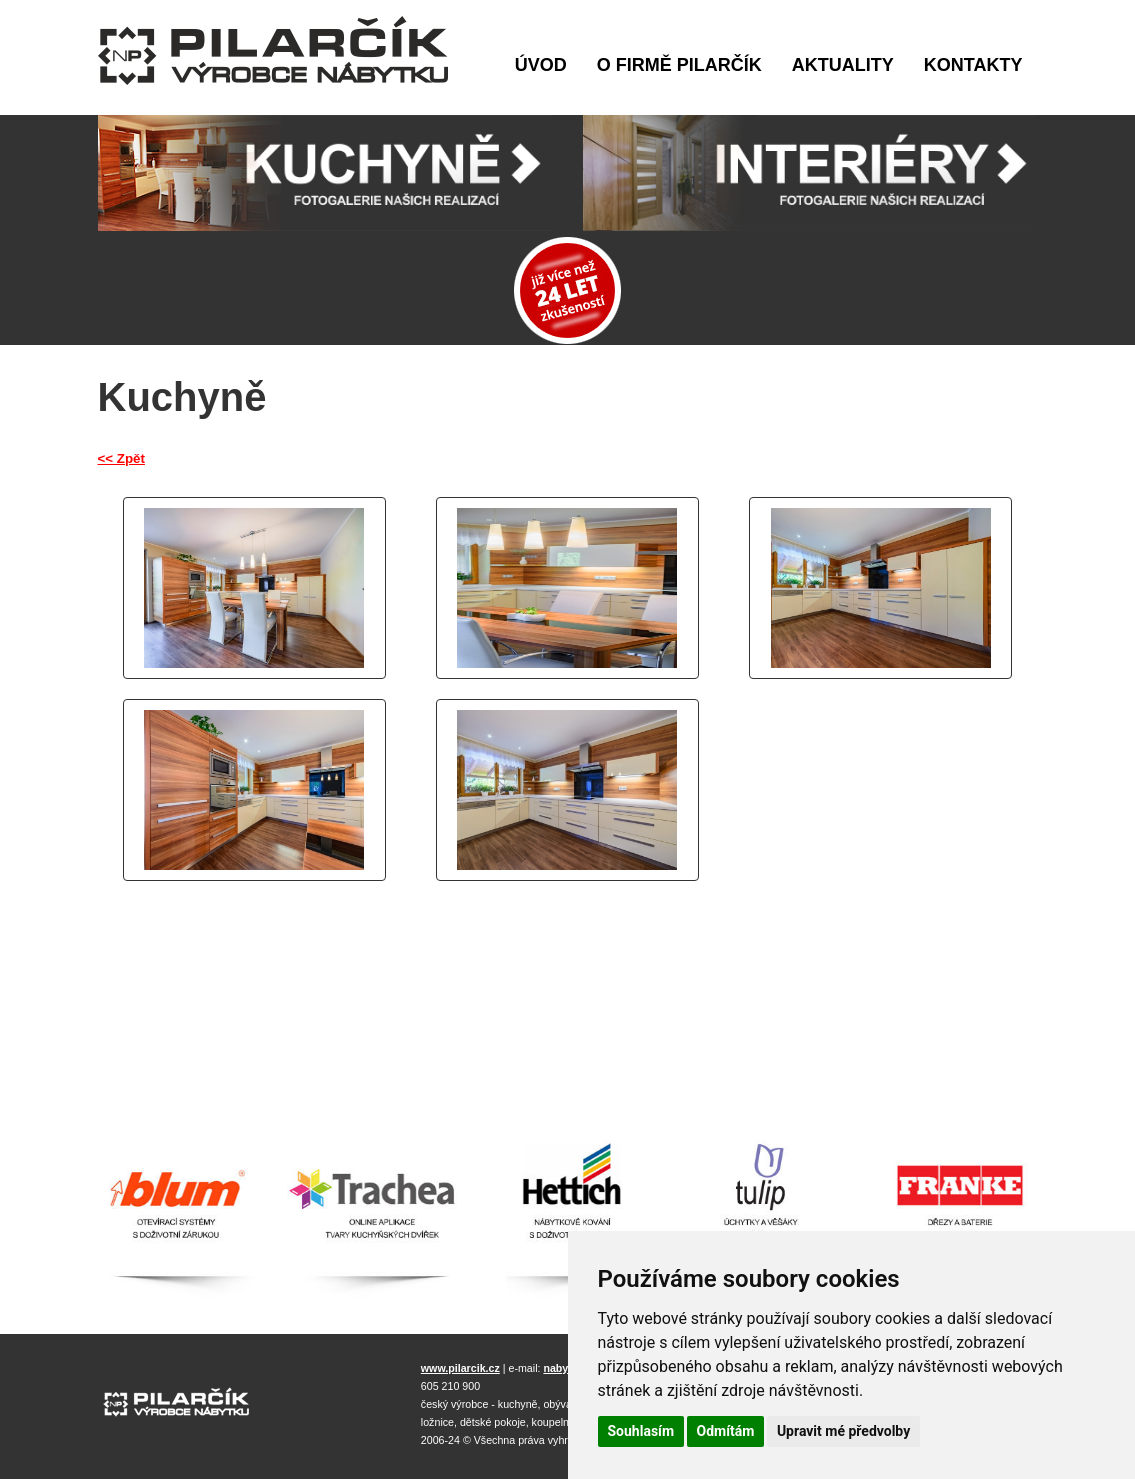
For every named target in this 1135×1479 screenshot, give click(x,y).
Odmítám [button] (726, 1431)
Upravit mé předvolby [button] (843, 1431)
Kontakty (973, 65)
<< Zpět (121, 458)
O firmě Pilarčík (679, 65)
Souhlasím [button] (641, 1431)
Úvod (541, 65)
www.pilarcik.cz (460, 1368)
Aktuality (843, 65)
